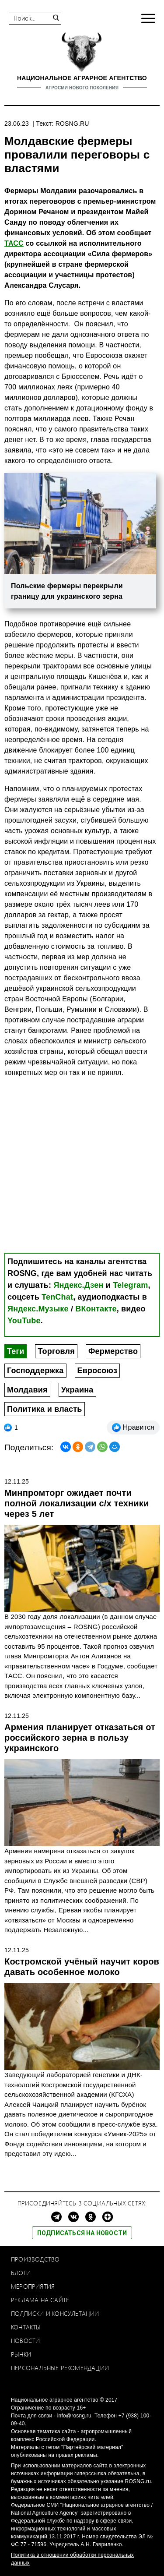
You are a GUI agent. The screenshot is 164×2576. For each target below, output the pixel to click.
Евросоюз (97, 1370)
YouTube (24, 1320)
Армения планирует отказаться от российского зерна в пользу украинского (79, 1737)
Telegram (130, 1285)
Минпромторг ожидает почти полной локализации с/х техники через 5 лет (76, 1503)
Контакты (26, 2327)
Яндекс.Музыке (38, 1308)
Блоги (21, 2273)
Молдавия (27, 1389)
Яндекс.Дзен (78, 1285)
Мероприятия (33, 2286)
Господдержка (35, 1370)
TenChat (57, 1297)
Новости (25, 2340)
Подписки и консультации (55, 2313)
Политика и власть (44, 1409)
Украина (77, 1389)
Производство (35, 2259)
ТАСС (14, 243)
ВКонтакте (95, 1308)
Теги (15, 1351)
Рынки (21, 2354)
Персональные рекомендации (60, 2368)
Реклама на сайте (40, 2300)
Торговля (56, 1351)
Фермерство (113, 1351)
